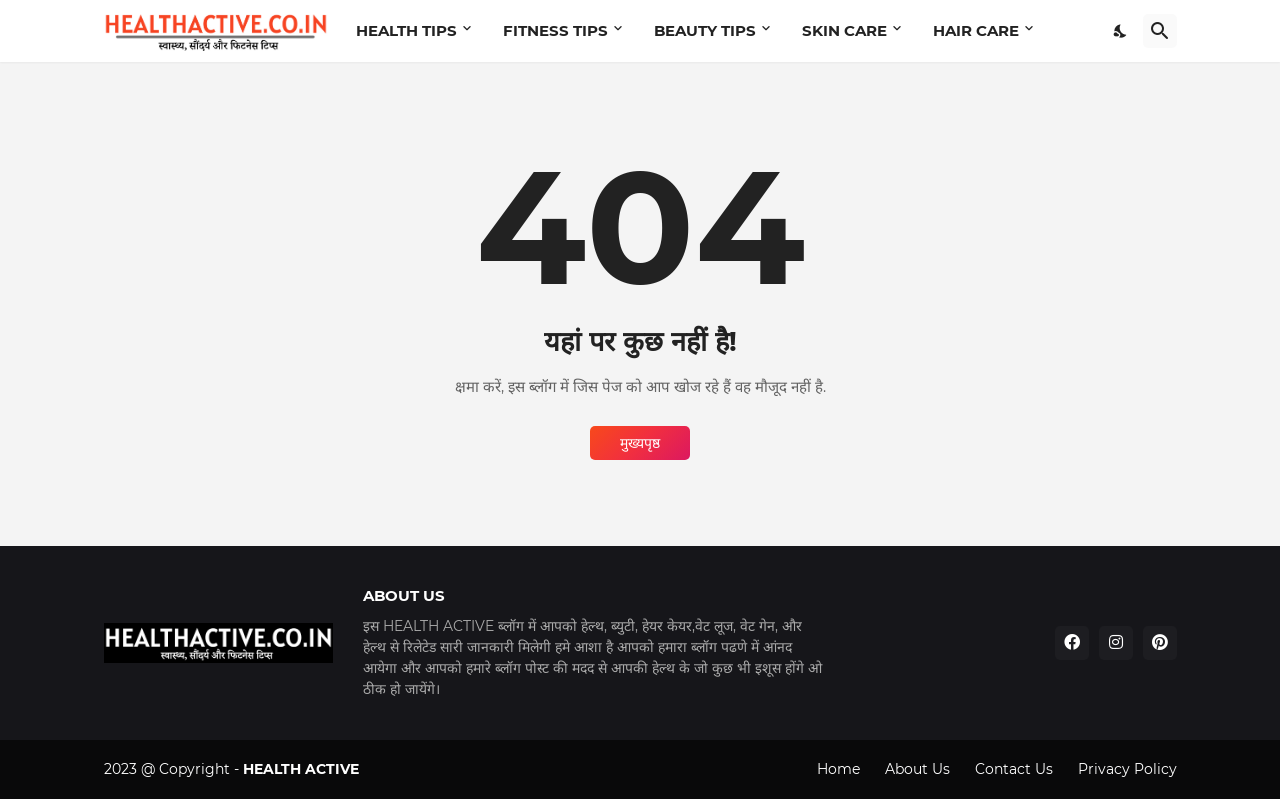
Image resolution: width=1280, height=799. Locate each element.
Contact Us (1014, 769)
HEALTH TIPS (406, 30)
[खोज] (1160, 31)
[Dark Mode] (1121, 31)
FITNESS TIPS (555, 30)
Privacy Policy (1127, 769)
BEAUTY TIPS (705, 30)
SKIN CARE (844, 30)
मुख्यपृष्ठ (640, 443)
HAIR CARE (976, 30)
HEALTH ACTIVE (301, 769)
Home (838, 769)
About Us (917, 769)
